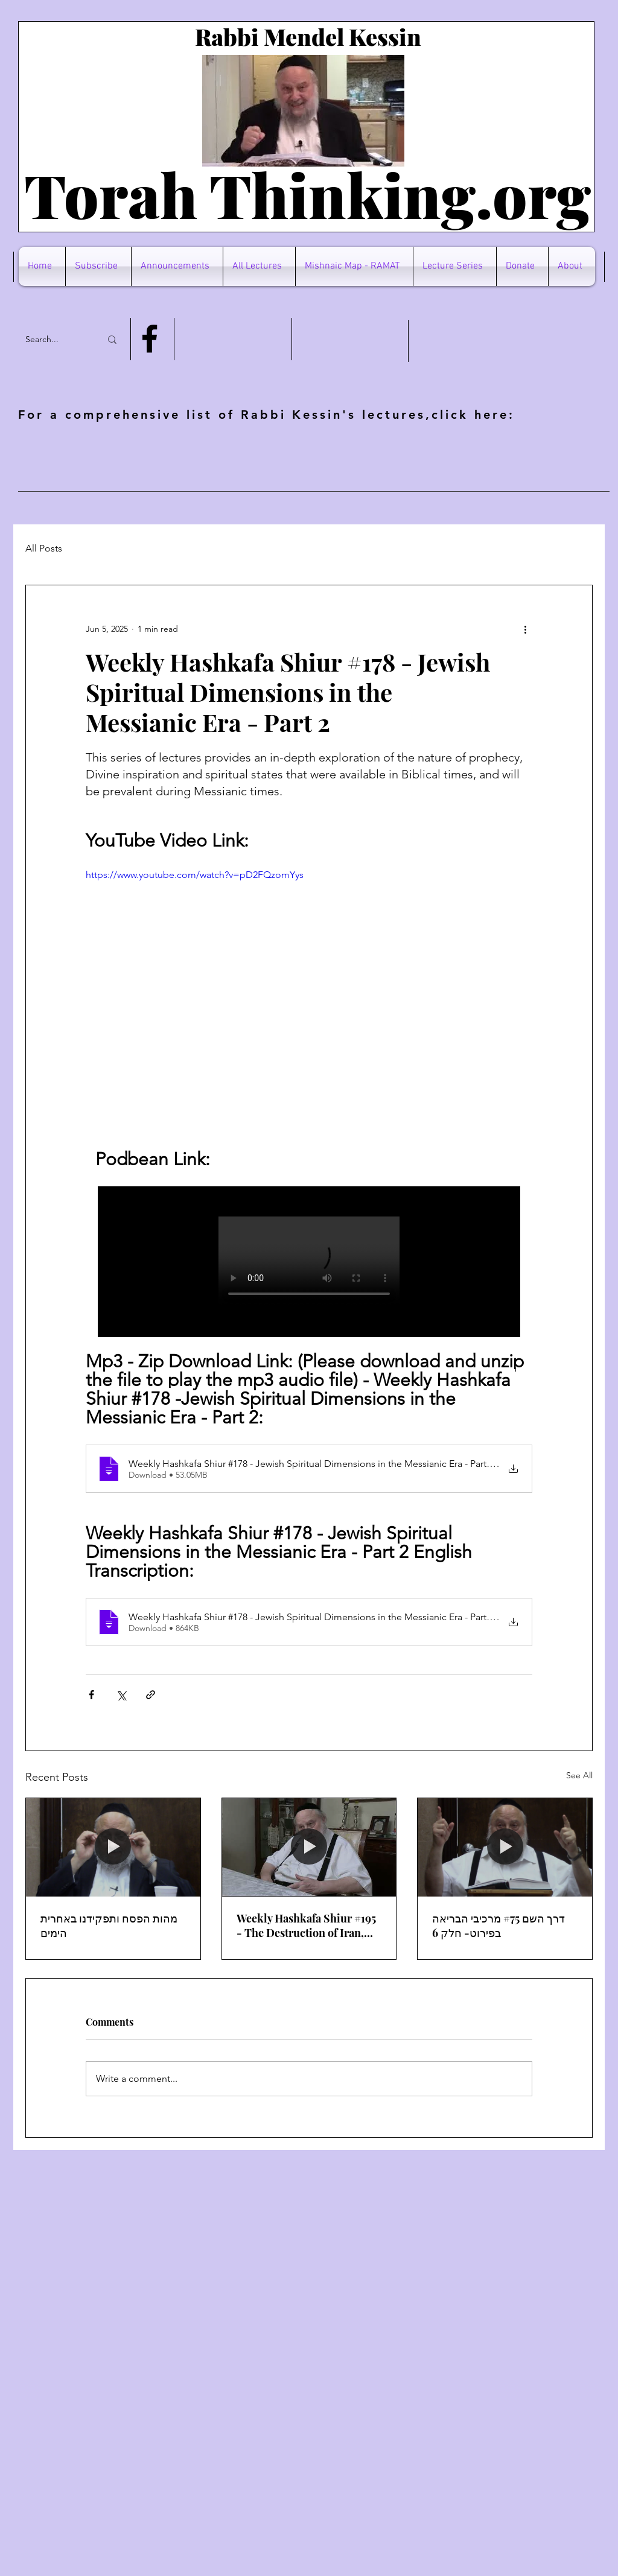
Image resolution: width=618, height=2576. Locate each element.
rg (559, 194)
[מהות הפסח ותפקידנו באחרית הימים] (113, 1847)
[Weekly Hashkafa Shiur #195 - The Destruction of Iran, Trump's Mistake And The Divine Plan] (309, 1847)
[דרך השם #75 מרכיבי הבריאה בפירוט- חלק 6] (505, 1847)
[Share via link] (150, 1694)
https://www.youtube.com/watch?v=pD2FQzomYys (195, 874)
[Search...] (54, 339)
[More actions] (525, 629)
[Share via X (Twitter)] (121, 1694)
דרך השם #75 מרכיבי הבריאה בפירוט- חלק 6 (498, 1925)
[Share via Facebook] (91, 1694)
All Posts (43, 548)
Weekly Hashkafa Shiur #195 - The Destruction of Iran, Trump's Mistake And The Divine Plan (306, 1925)
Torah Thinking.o (275, 194)
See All (579, 1775)
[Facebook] (149, 338)
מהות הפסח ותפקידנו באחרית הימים (108, 1925)
